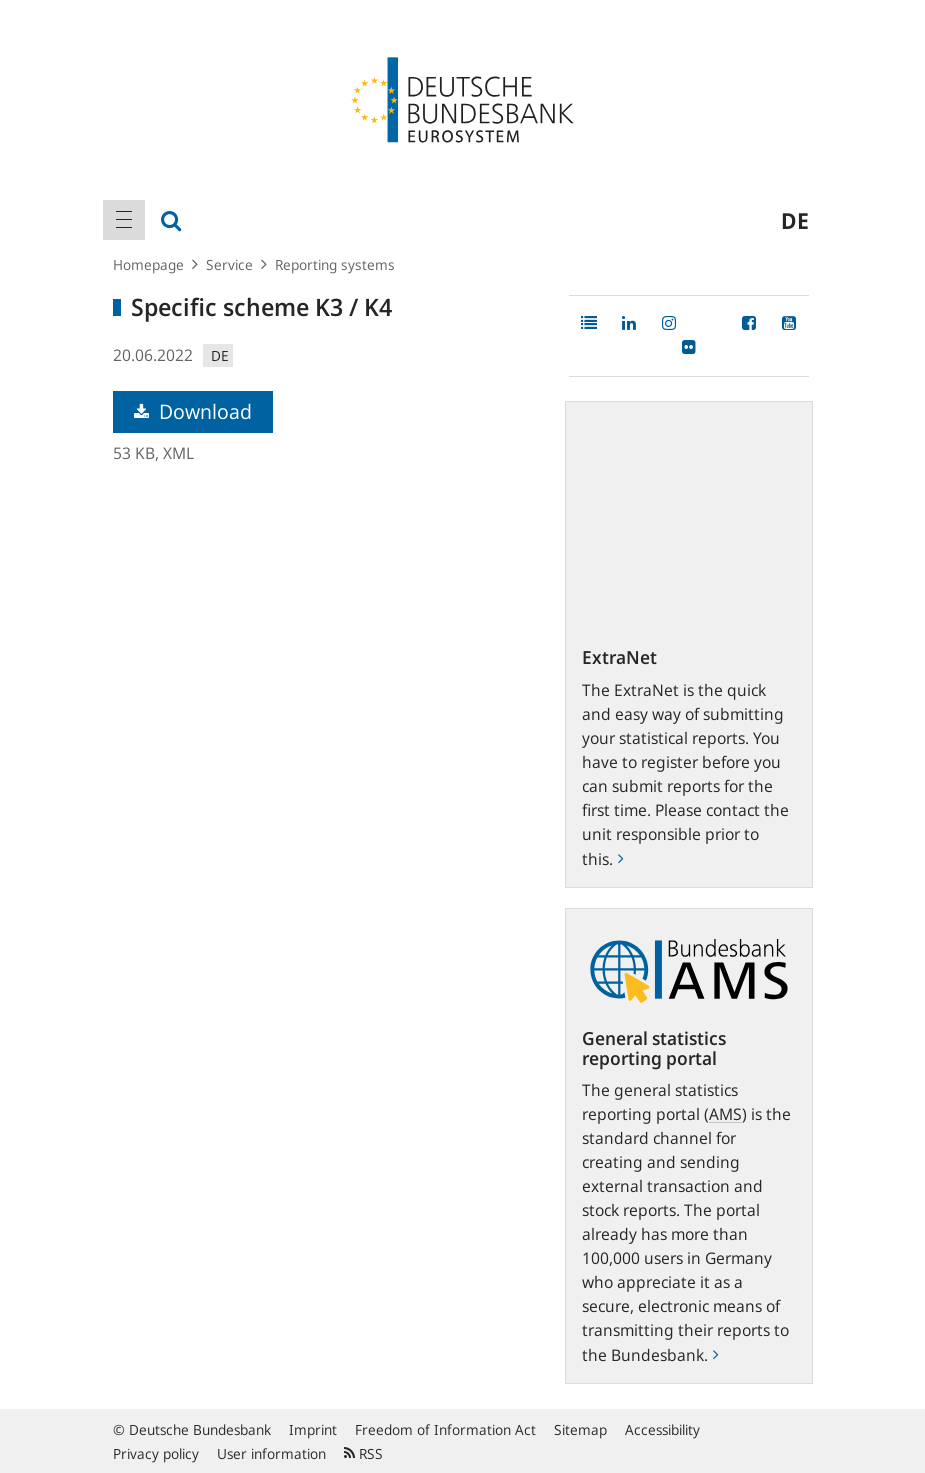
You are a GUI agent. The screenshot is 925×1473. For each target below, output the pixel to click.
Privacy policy (156, 1453)
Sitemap (580, 1429)
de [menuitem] (795, 220)
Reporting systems (335, 264)
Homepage (148, 264)
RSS (363, 1453)
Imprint (313, 1429)
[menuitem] (124, 220)
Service (229, 264)
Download (193, 411)
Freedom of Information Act (445, 1429)
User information (271, 1453)
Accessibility (662, 1429)
